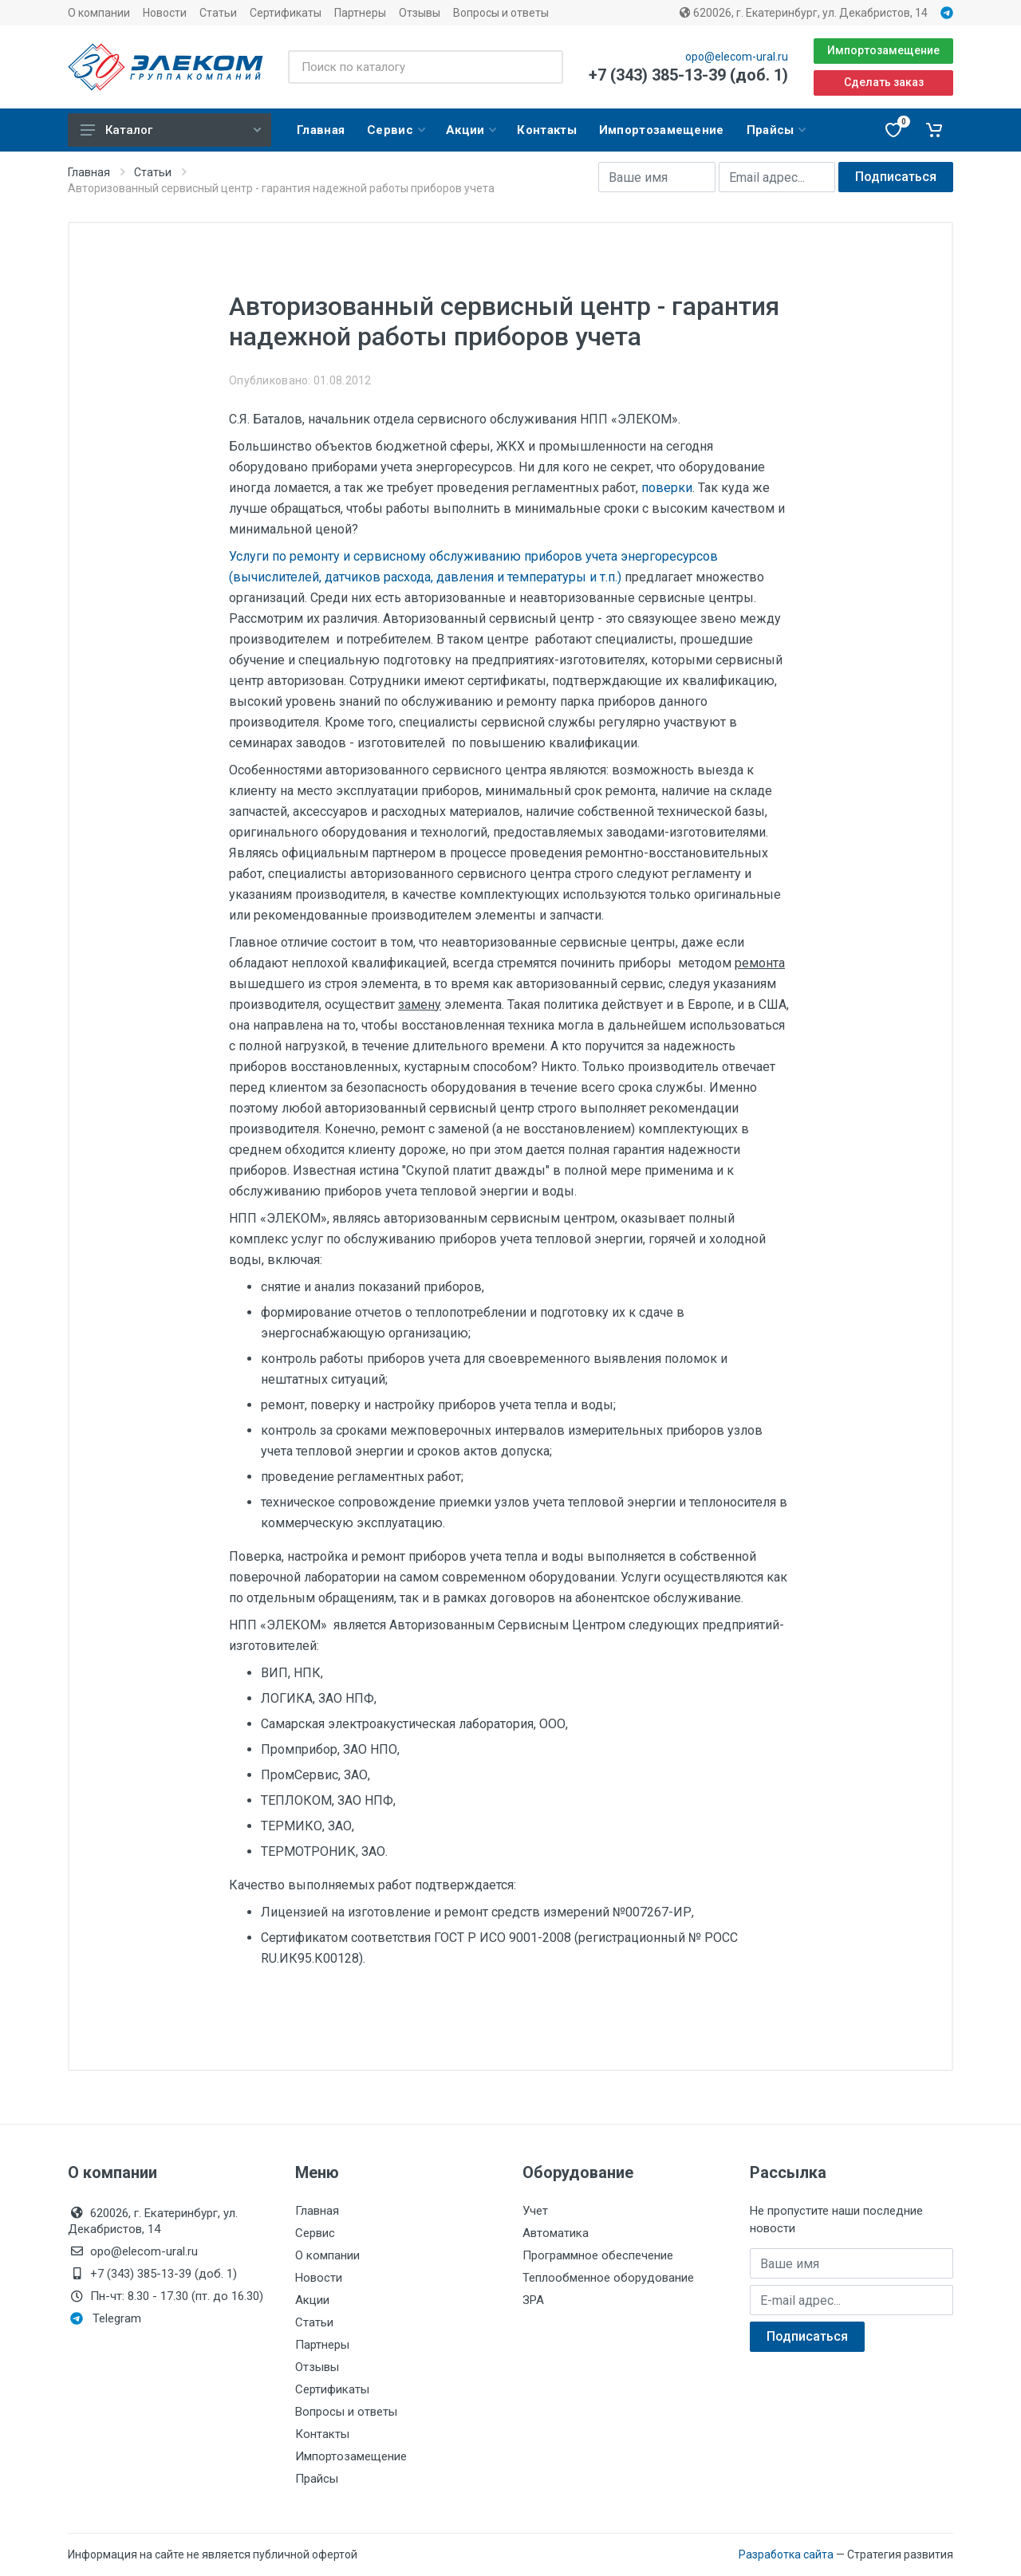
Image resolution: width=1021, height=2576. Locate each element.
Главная (89, 172)
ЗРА (533, 2300)
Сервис (315, 2233)
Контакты (322, 2434)
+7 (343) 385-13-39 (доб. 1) (688, 75)
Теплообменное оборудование (608, 2278)
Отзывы (419, 12)
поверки (666, 487)
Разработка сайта (786, 2554)
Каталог (171, 130)
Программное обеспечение (597, 2255)
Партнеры (360, 12)
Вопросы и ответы (501, 12)
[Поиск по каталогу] (425, 67)
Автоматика (555, 2233)
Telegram (105, 2318)
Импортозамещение (883, 50)
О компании (99, 12)
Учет (535, 2211)
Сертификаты (285, 12)
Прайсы (316, 2479)
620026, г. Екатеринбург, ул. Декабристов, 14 (804, 12)
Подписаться (895, 176)
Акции (312, 2300)
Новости (165, 12)
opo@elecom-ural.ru (736, 56)
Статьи (218, 12)
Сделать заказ (884, 82)
